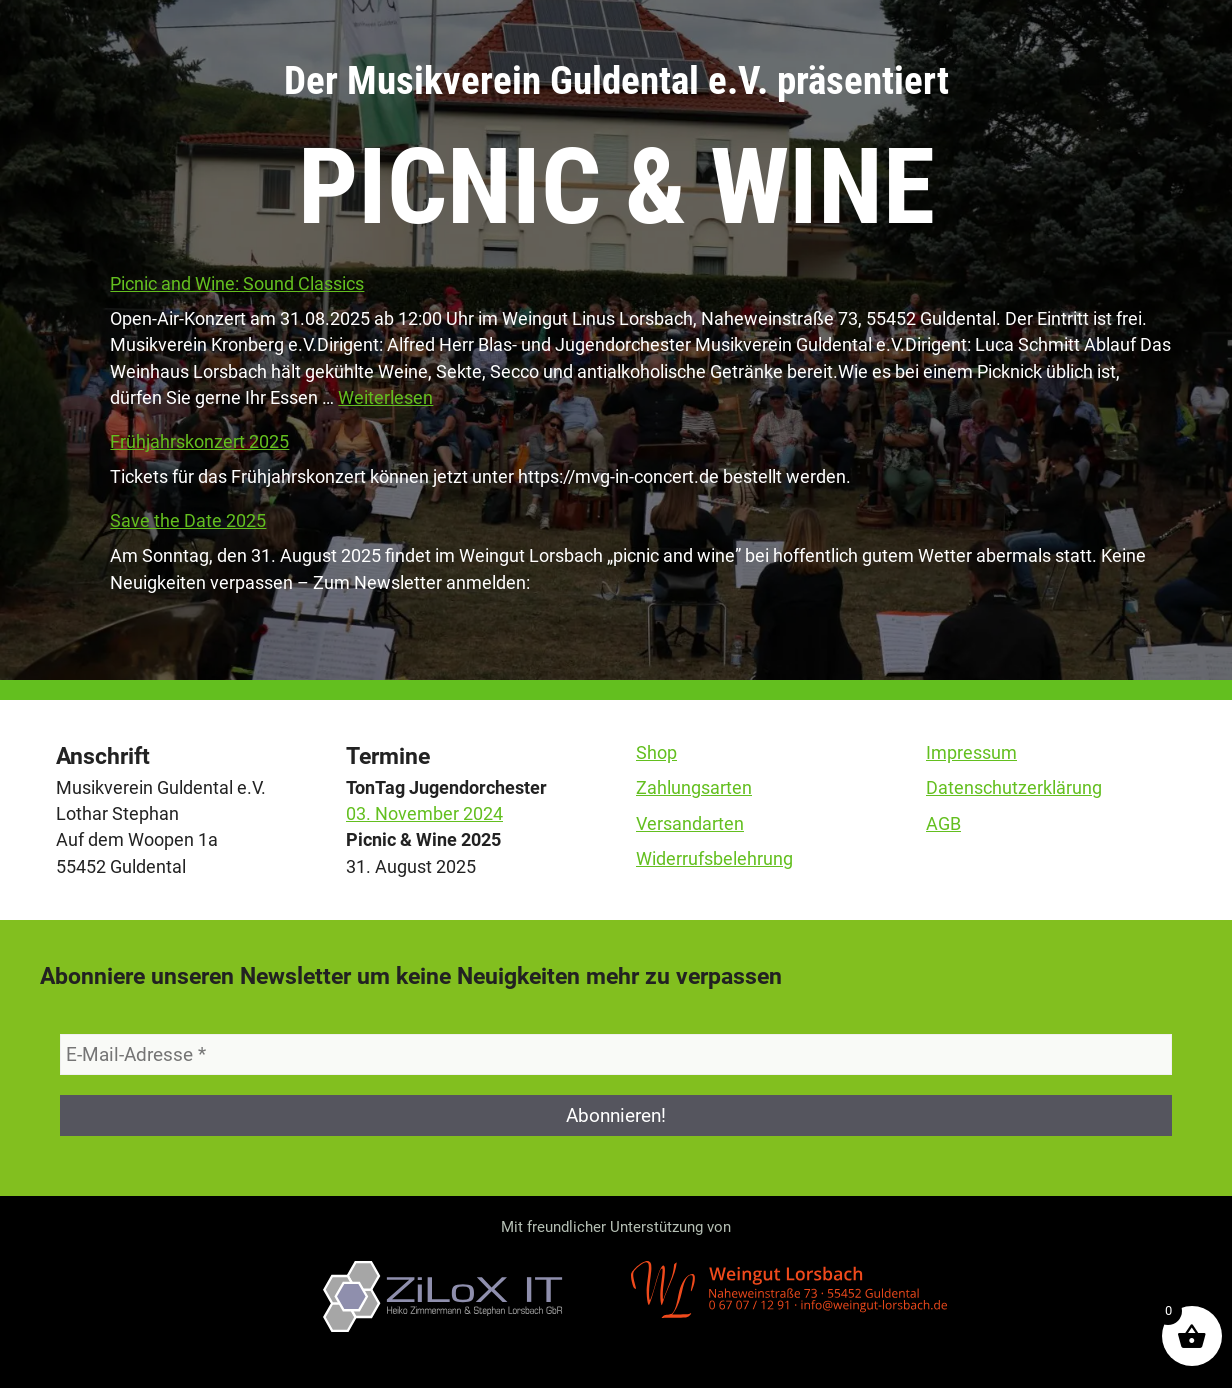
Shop (656, 753)
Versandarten (690, 824)
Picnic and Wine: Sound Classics (237, 284)
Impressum (971, 753)
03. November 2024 (424, 814)
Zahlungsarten (694, 788)
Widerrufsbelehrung (714, 859)
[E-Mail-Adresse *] (616, 1054)
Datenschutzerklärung (1014, 788)
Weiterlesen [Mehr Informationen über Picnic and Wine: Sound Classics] (385, 398)
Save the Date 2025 (188, 521)
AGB (943, 824)
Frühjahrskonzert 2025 (199, 442)
